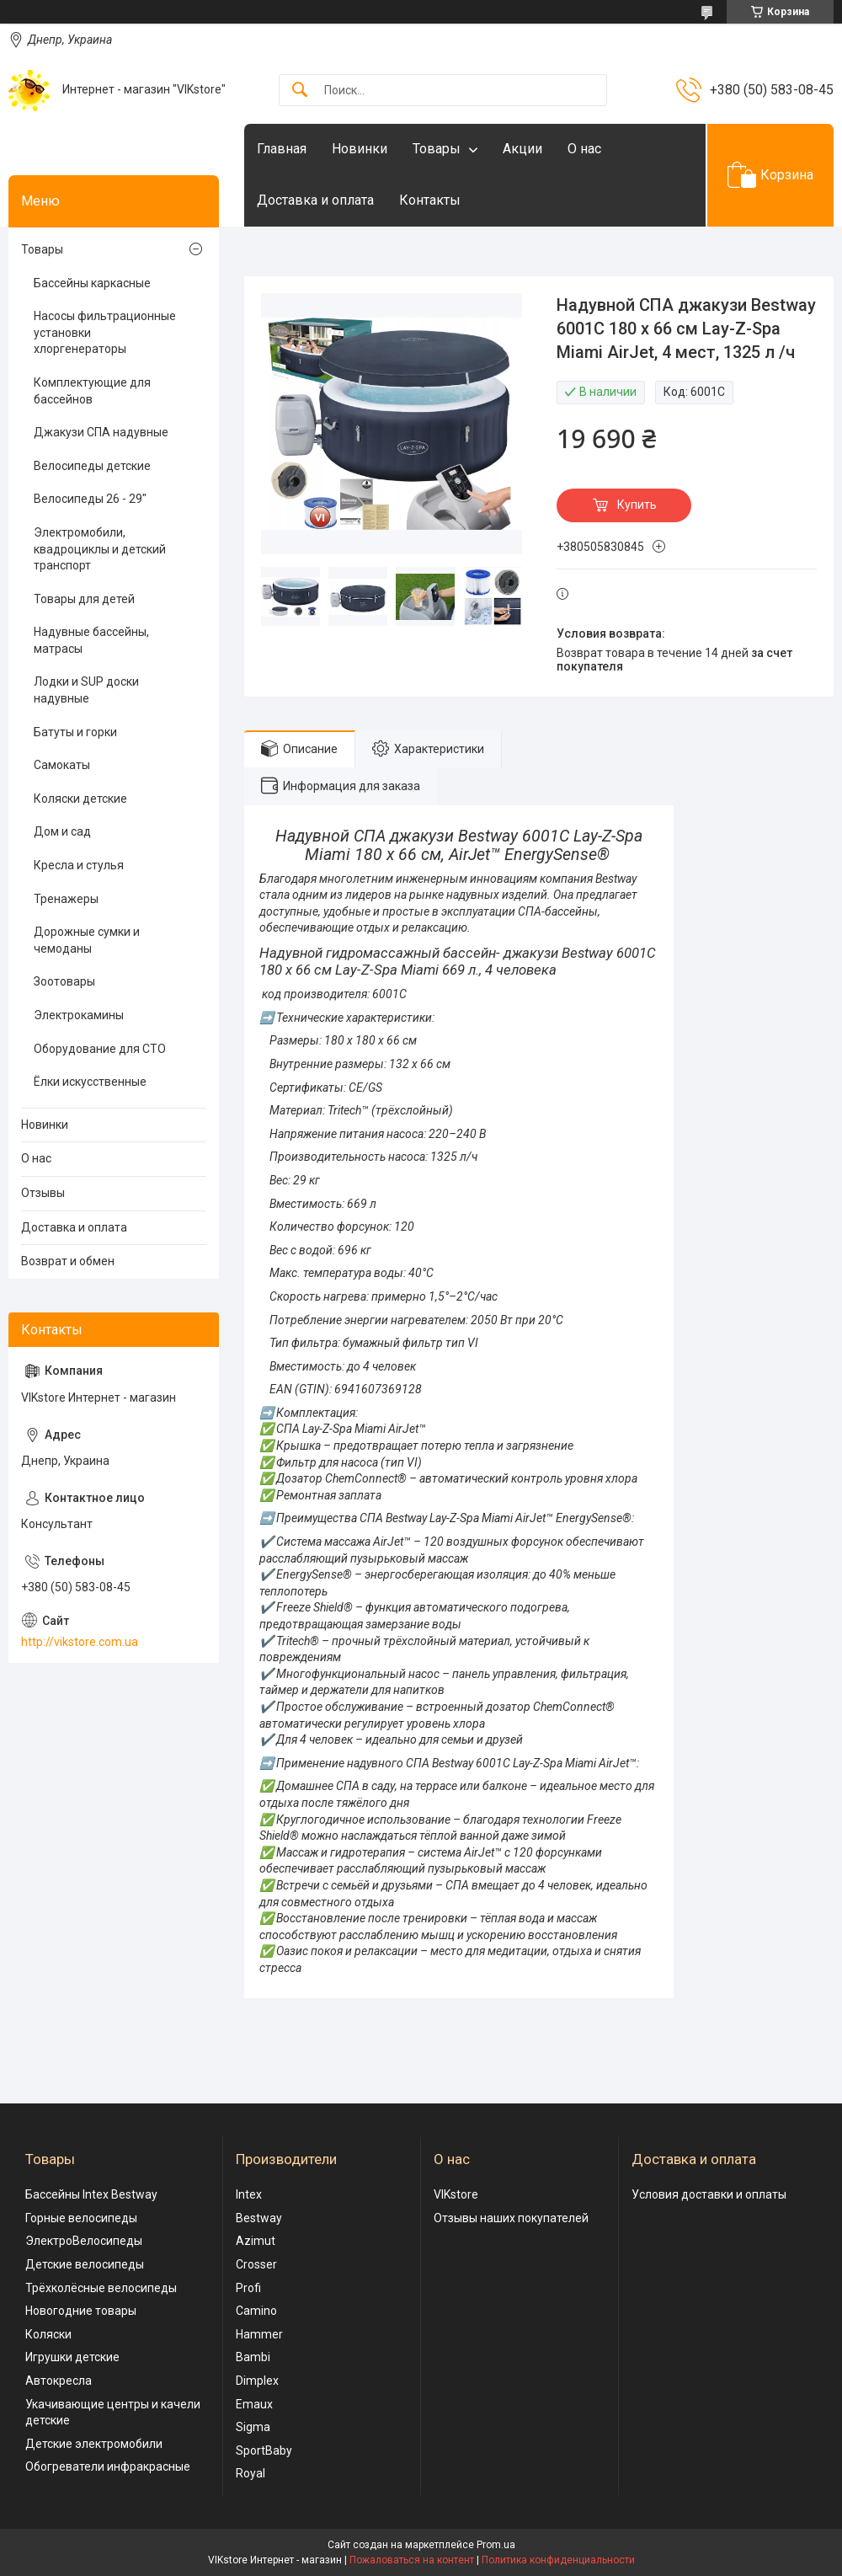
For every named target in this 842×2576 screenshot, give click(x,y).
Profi (248, 2288)
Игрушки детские (72, 2357)
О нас (584, 149)
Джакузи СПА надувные (101, 432)
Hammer (259, 2334)
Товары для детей (84, 599)
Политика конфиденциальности (558, 2560)
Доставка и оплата (315, 200)
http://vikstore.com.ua (79, 1642)
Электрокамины (79, 1015)
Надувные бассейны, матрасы (91, 640)
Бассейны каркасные (92, 283)
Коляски (48, 2334)
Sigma (253, 2427)
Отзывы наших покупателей (511, 2218)
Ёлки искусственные (90, 1081)
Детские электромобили (94, 2443)
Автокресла (58, 2380)
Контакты (430, 200)
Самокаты (62, 765)
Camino (256, 2310)
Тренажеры (66, 899)
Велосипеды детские (92, 466)
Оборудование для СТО (100, 1049)
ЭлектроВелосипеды (83, 2240)
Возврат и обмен (68, 1261)
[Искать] (300, 90)
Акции (522, 149)
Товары (437, 149)
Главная (281, 149)
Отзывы (43, 1193)
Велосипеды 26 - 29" (90, 498)
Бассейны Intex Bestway (91, 2194)
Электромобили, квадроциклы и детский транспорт (100, 549)
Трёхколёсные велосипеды (101, 2288)
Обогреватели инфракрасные (107, 2466)
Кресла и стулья (79, 865)
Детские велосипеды (84, 2264)
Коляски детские (80, 798)
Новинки (359, 149)
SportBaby (264, 2450)
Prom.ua (496, 2545)
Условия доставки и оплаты (709, 2194)
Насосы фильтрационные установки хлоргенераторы (105, 332)
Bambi (253, 2357)
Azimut (255, 2240)
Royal (250, 2473)
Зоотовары (64, 981)
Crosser (256, 2264)
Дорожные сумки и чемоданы (87, 940)
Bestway (259, 2218)
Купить (637, 504)
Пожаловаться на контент (411, 2560)
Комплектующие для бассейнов (92, 391)
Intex (249, 2194)
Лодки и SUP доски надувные (86, 690)
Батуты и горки (75, 732)
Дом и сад (62, 831)
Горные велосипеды (81, 2218)
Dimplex (257, 2380)
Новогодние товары (80, 2310)
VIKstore (456, 2194)
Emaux (254, 2404)
